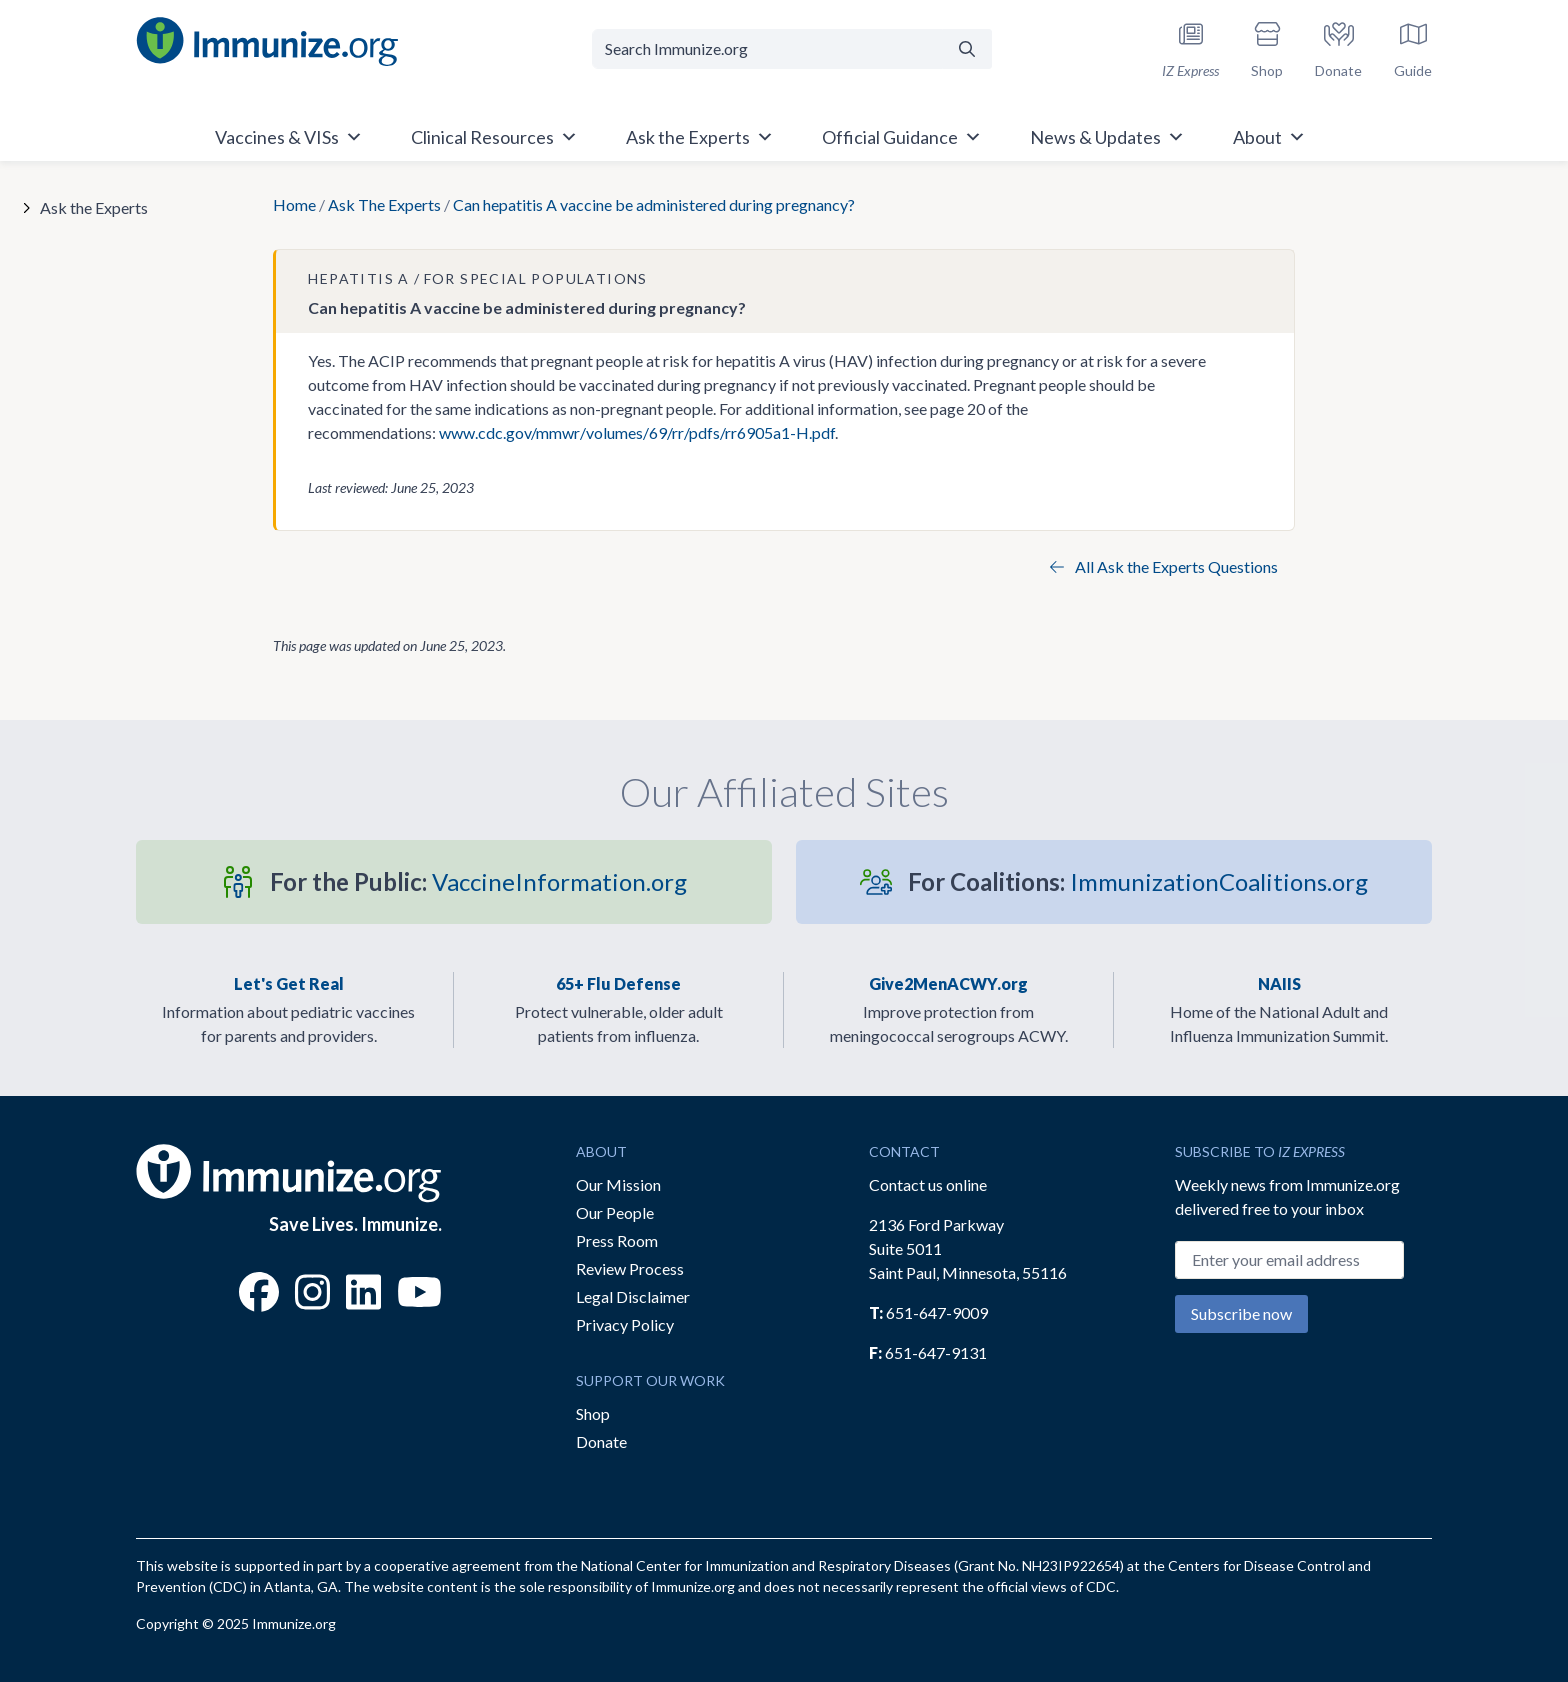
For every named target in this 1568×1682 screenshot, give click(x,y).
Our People (615, 1212)
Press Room (617, 1240)
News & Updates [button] (1107, 137)
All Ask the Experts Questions (1164, 566)
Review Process (630, 1268)
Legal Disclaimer (633, 1296)
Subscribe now (1241, 1313)
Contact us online (928, 1184)
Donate (601, 1441)
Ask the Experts (94, 207)
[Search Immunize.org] (767, 49)
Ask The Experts (384, 204)
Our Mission (618, 1184)
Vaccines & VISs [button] (289, 137)
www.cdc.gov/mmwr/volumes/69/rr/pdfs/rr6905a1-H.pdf (637, 432)
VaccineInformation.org (478, 881)
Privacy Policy (625, 1324)
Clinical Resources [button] (494, 137)
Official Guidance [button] (902, 137)
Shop (593, 1413)
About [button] (1269, 137)
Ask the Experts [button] (700, 137)
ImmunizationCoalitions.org (1138, 881)
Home (294, 204)
